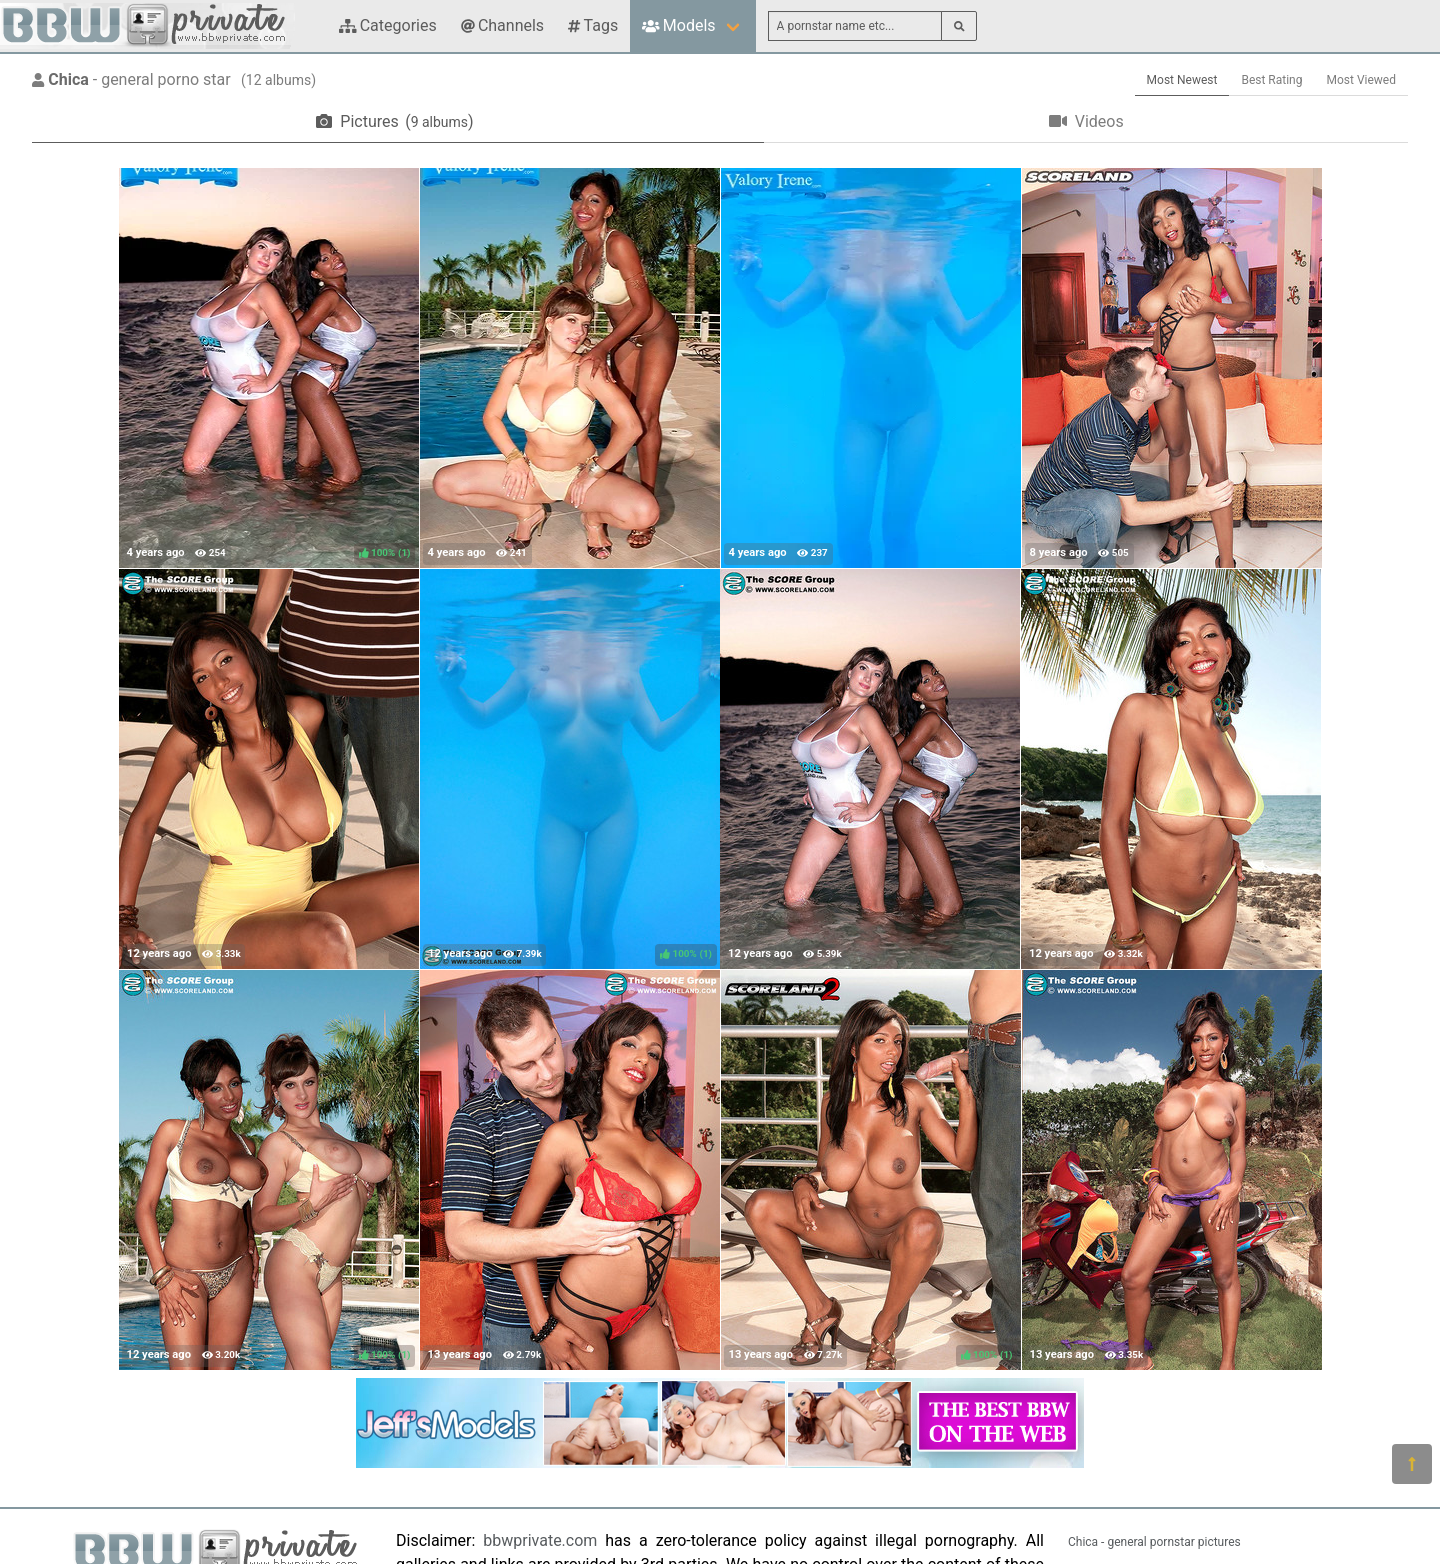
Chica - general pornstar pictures (1154, 1542)
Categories (388, 25)
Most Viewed (1362, 80)
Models (678, 25)
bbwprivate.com (540, 1540)
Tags (593, 25)
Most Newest (1182, 80)
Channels (502, 25)
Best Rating (1271, 80)
